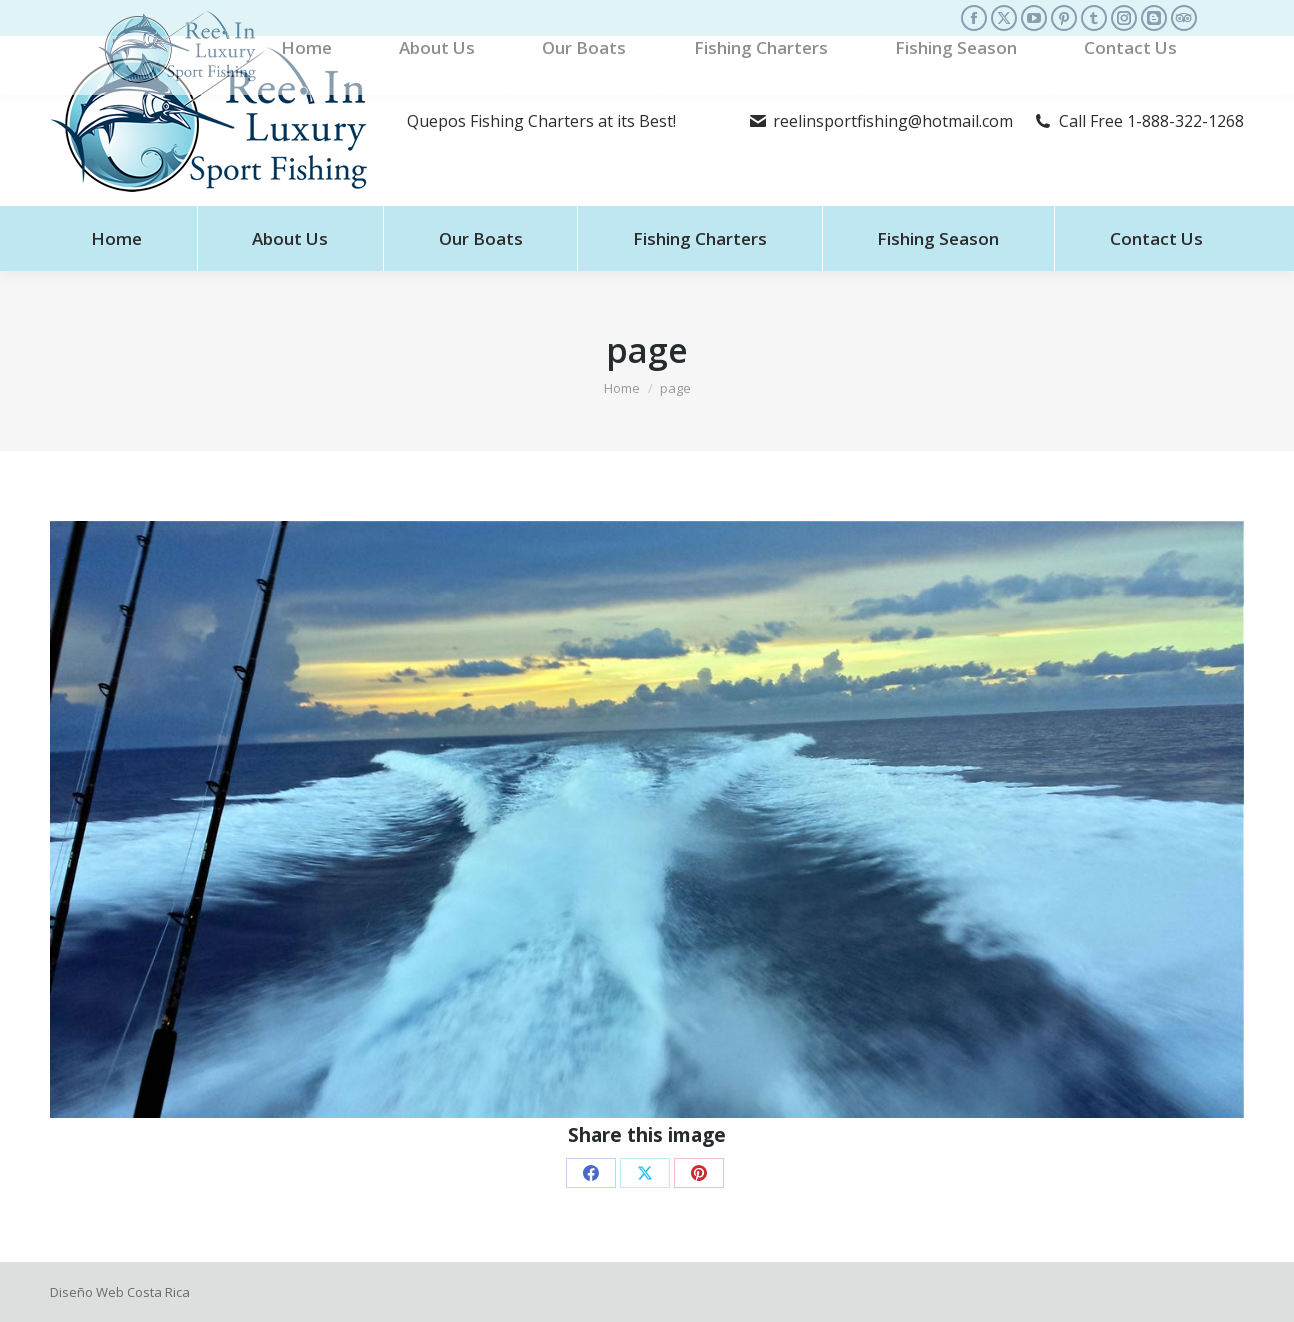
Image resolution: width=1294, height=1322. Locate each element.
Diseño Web (87, 1292)
